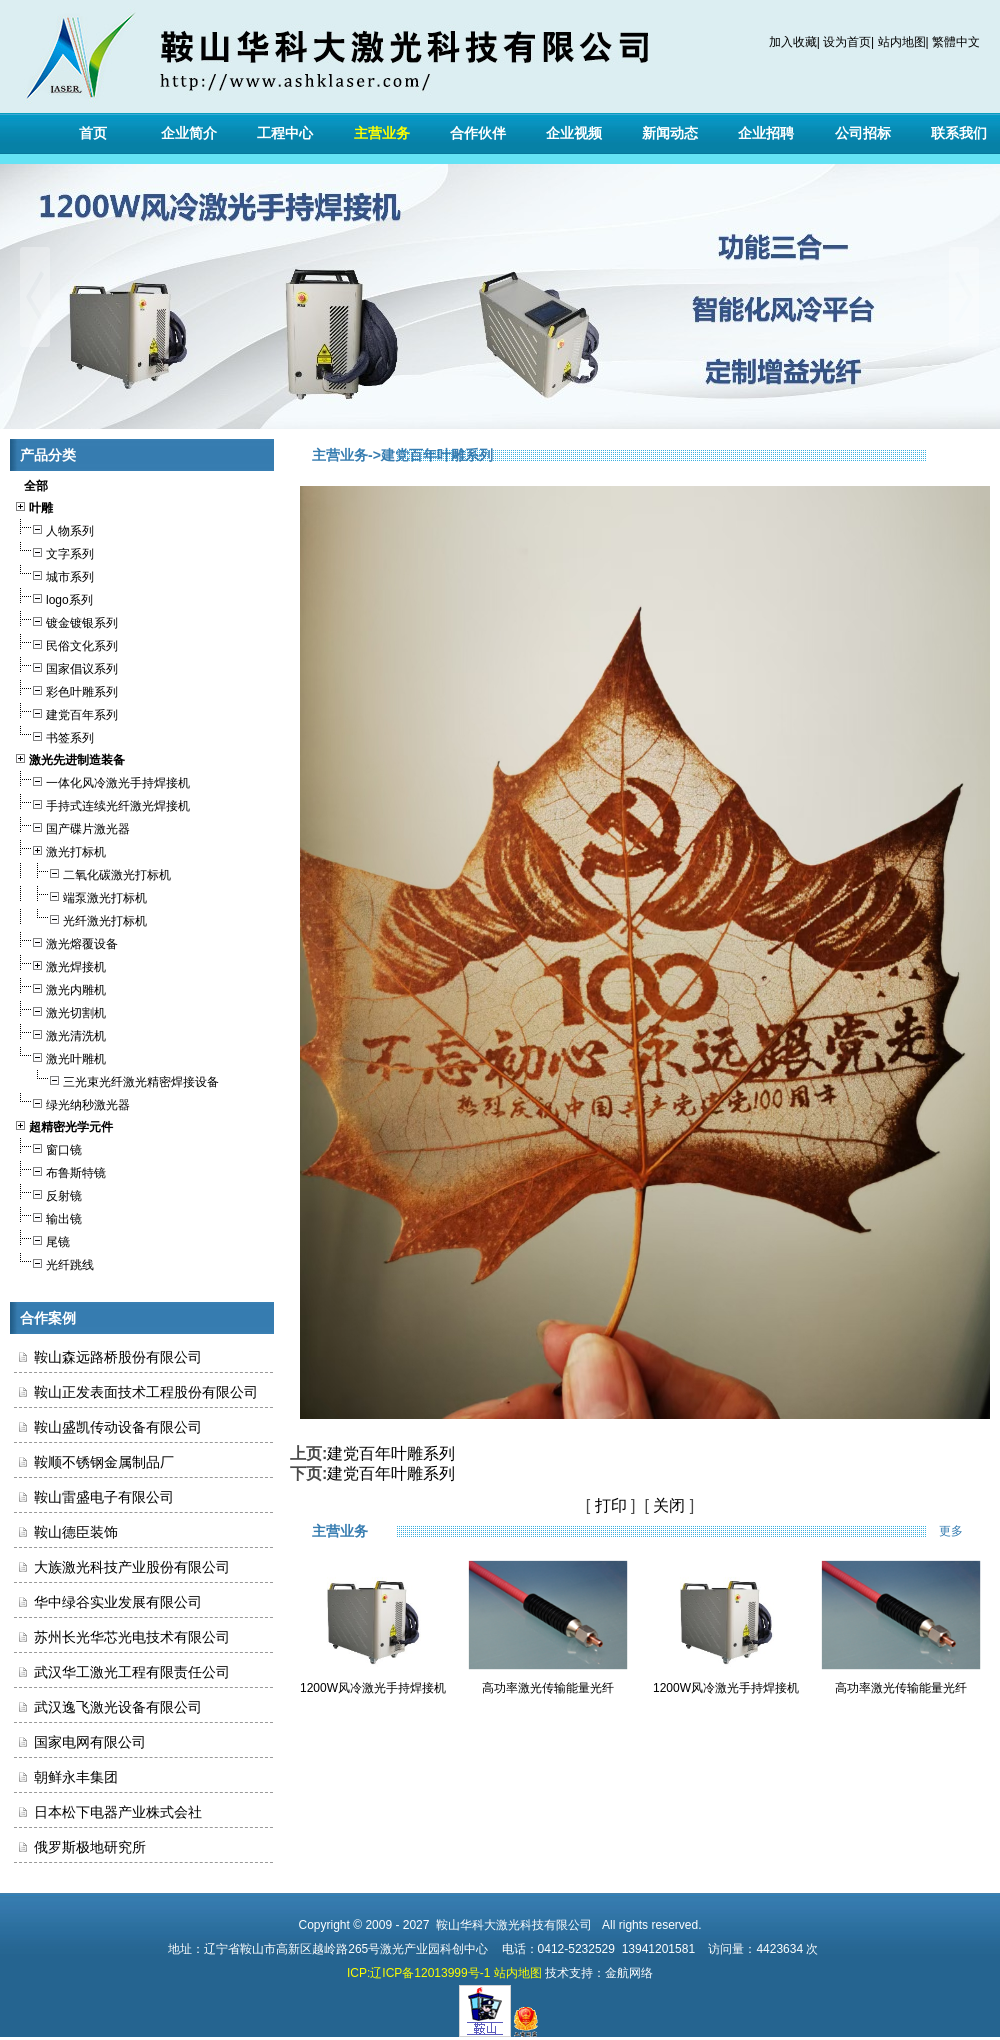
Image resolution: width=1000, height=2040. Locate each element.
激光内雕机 (60, 987)
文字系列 (54, 551)
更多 (964, 1531)
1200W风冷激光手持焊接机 (373, 1688)
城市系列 (54, 574)
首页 (93, 133)
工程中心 (285, 133)
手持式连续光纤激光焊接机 (102, 803)
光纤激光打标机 (80, 918)
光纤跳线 (54, 1262)
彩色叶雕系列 (66, 689)
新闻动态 (670, 133)
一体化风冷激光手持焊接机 (102, 780)
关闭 (669, 1505)
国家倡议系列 (66, 666)
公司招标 (863, 133)
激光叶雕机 (60, 1056)
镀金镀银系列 (66, 620)
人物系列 (54, 528)
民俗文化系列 (66, 643)
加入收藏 (793, 42)
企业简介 (189, 133)
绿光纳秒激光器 (72, 1102)
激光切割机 (60, 1010)
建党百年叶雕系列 (391, 1453)
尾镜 (42, 1239)
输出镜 (48, 1216)
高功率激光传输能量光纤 (548, 1688)
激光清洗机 (60, 1033)
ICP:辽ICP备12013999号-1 (418, 1973)
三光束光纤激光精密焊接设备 (116, 1079)
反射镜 (48, 1193)
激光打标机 (60, 849)
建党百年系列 (66, 712)
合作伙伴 (478, 133)
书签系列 (54, 735)
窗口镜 (48, 1147)
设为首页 (847, 42)
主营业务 (382, 133)
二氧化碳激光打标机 (92, 872)
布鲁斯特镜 (60, 1170)
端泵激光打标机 (80, 895)
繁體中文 (956, 42)
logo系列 (53, 597)
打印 (611, 1505)
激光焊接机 (60, 964)
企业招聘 (766, 133)
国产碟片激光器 (72, 826)
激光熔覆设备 (66, 941)
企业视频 (574, 133)
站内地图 (902, 42)
